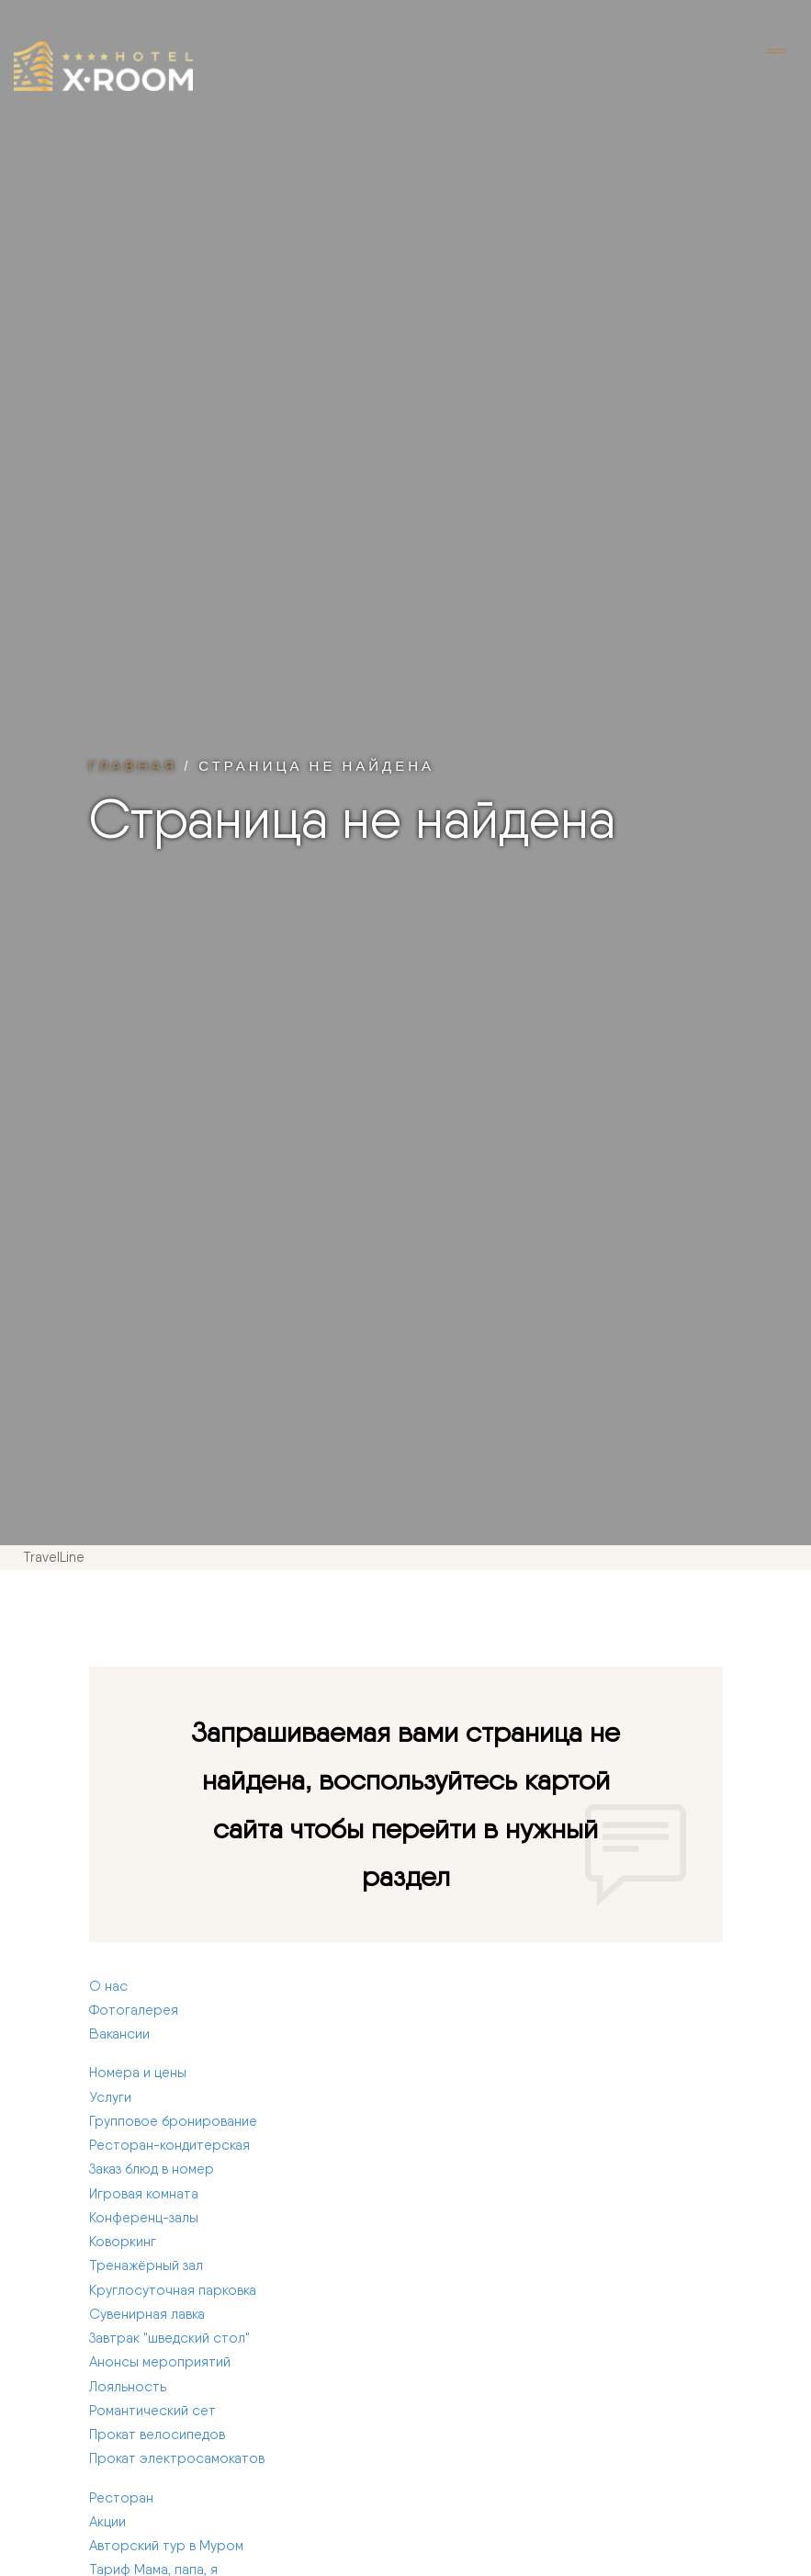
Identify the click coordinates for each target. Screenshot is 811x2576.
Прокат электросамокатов (177, 2458)
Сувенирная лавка (147, 2314)
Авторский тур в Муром (166, 2545)
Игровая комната (143, 2194)
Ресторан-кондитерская (169, 2145)
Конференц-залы (143, 2217)
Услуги (110, 2097)
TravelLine (53, 1557)
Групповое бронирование (173, 2121)
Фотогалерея (133, 2010)
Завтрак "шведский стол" (169, 2338)
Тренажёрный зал (146, 2265)
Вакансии (119, 2034)
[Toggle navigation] (776, 52)
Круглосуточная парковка (172, 2290)
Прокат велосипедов (157, 2434)
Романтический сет (152, 2410)
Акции (107, 2522)
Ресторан (121, 2498)
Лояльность (127, 2386)
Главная (133, 765)
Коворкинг (122, 2241)
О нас (108, 1986)
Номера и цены (137, 2072)
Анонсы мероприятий (160, 2362)
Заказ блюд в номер (151, 2169)
